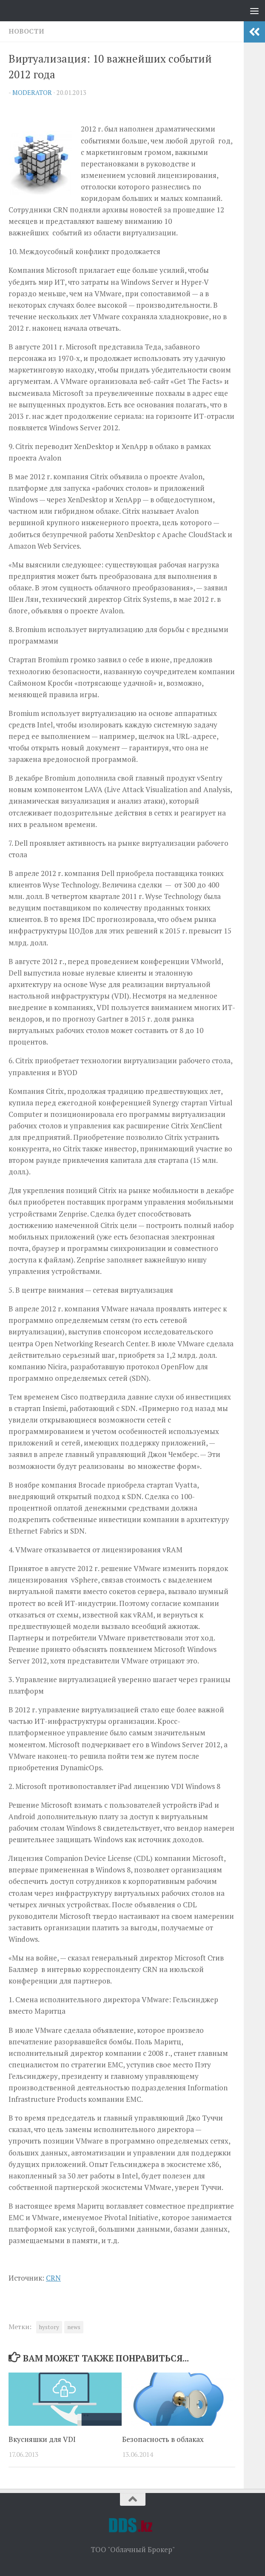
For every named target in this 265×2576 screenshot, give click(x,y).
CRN (53, 2278)
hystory (49, 2327)
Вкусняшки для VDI (42, 2439)
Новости (26, 31)
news (73, 2327)
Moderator (32, 93)
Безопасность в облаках (163, 2439)
